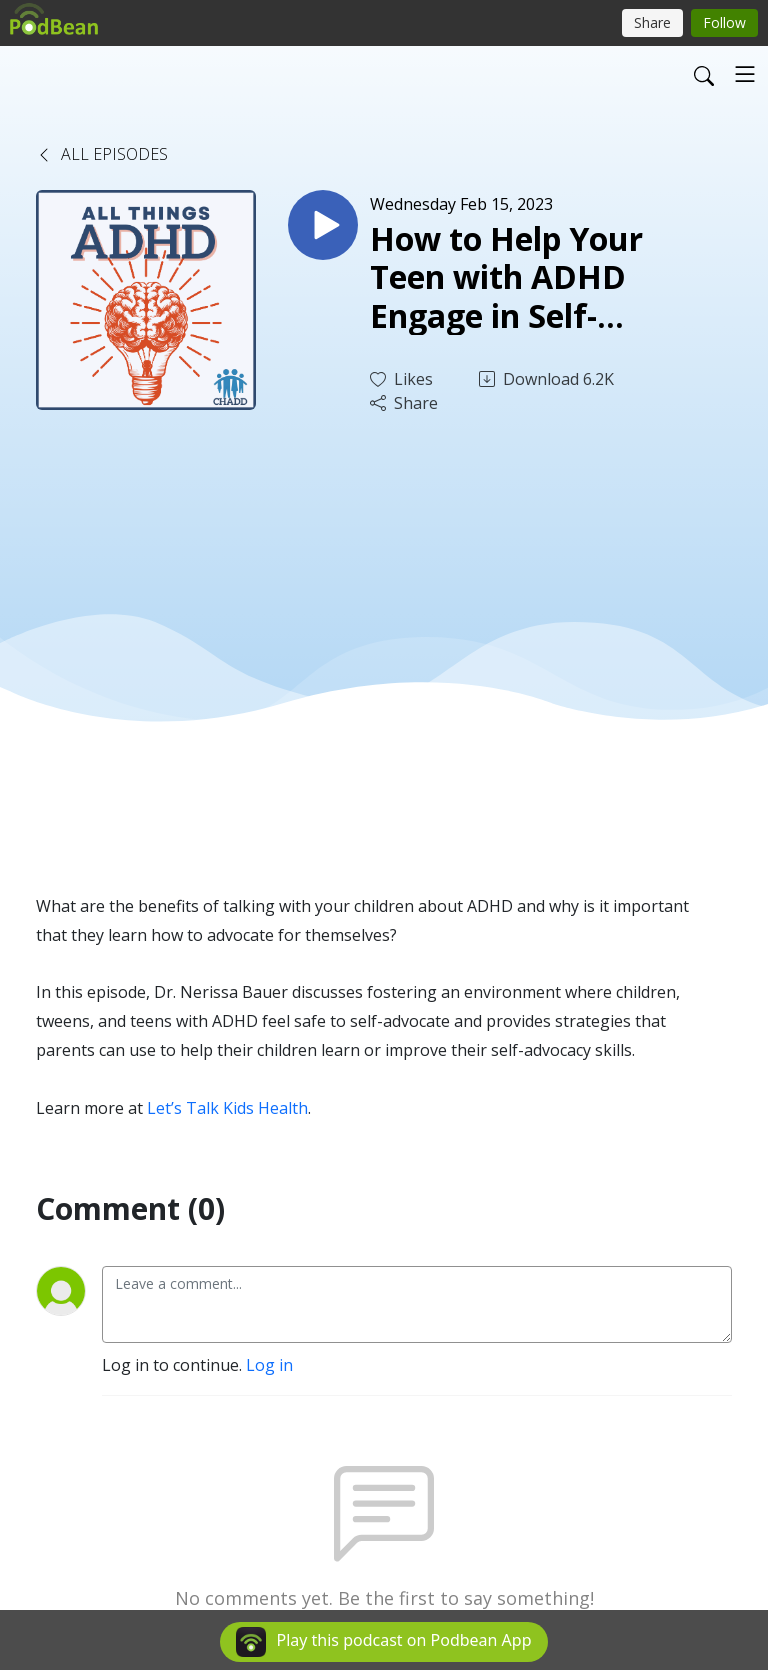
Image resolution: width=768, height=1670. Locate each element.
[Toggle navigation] (745, 74)
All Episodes (102, 154)
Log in (269, 1365)
